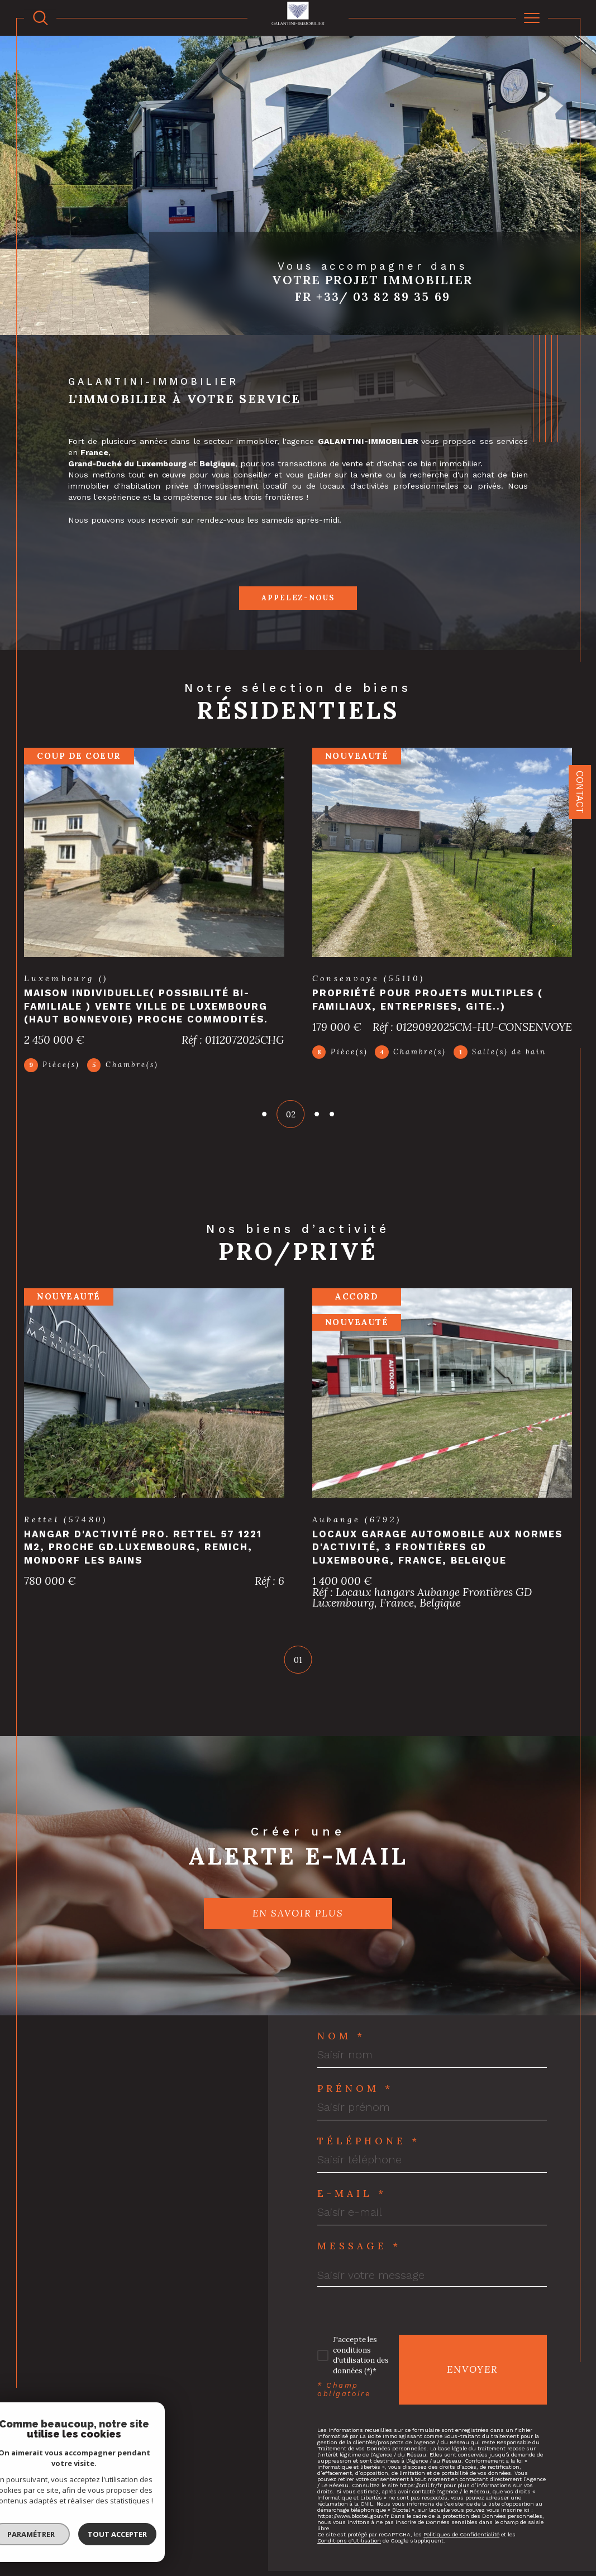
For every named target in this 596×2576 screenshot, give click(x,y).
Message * (359, 2233)
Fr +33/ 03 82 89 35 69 (372, 296)
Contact (579, 792)
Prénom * (355, 2075)
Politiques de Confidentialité (461, 2521)
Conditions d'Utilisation (349, 2528)
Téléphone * (368, 2128)
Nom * (341, 2023)
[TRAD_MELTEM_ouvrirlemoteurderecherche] (40, 18)
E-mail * (352, 2180)
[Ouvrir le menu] (532, 18)
